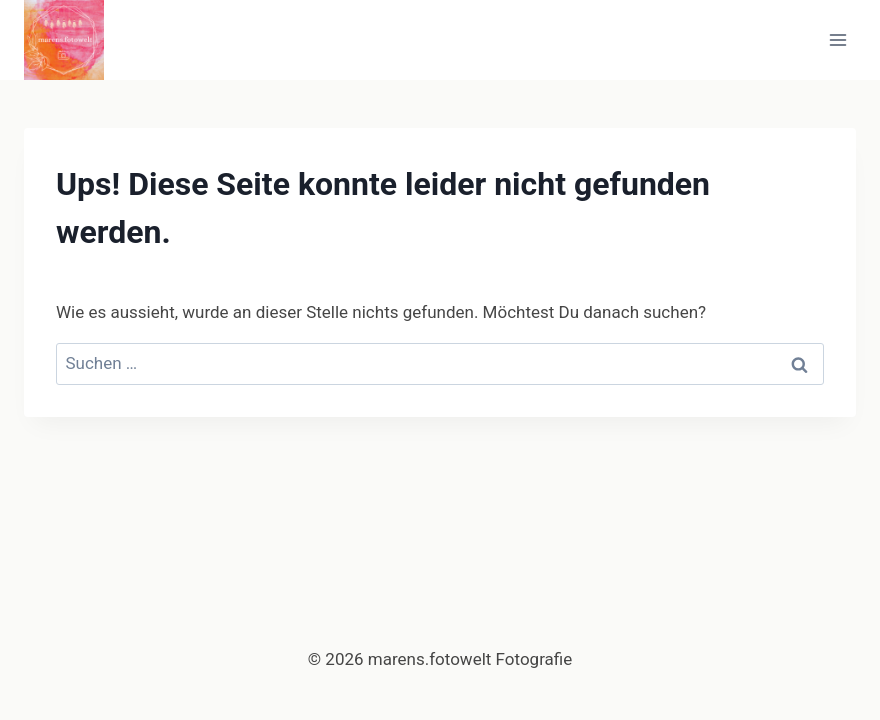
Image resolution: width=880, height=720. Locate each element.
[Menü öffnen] (837, 39)
